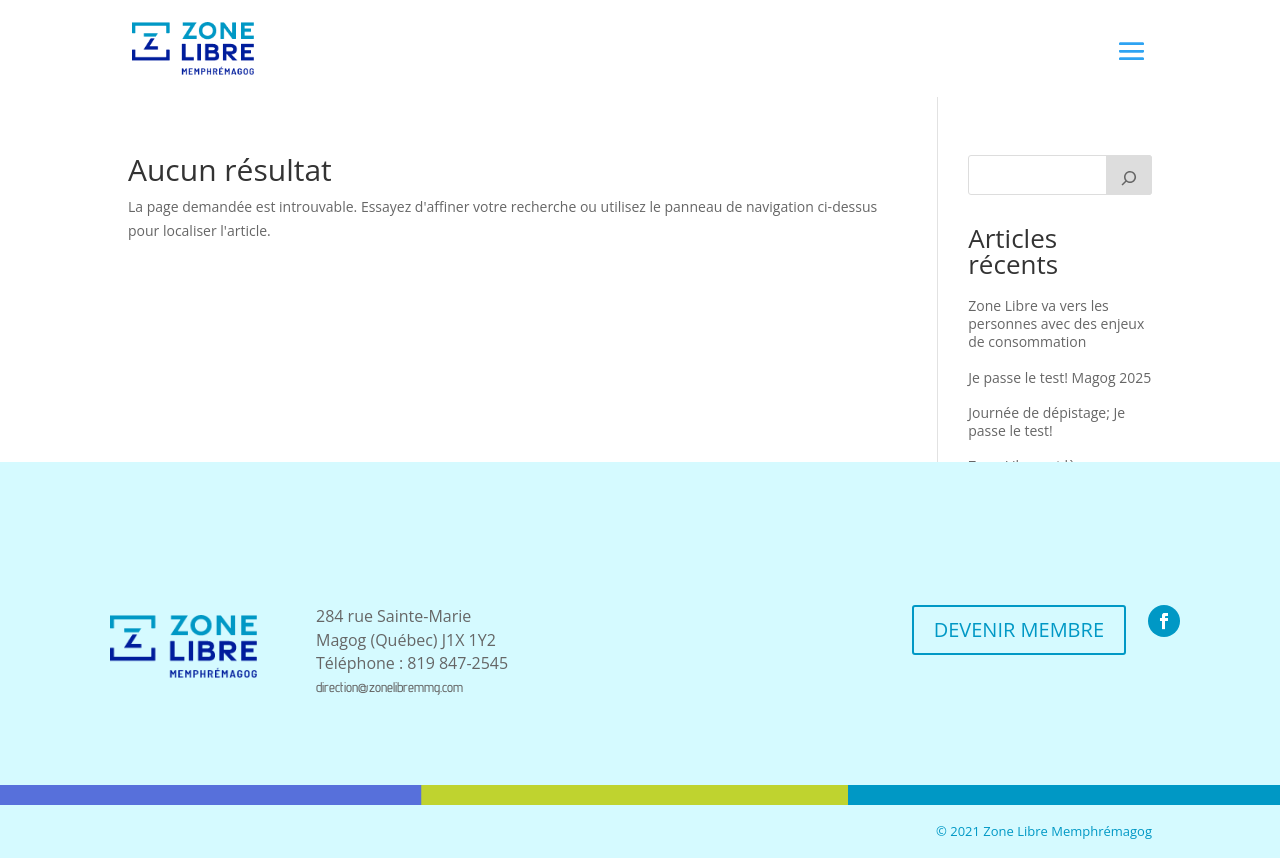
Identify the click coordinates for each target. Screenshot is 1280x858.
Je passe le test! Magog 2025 (1059, 377)
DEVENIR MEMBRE (1019, 629)
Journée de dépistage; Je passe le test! (1046, 421)
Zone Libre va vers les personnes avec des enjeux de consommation (1056, 323)
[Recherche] (1129, 175)
